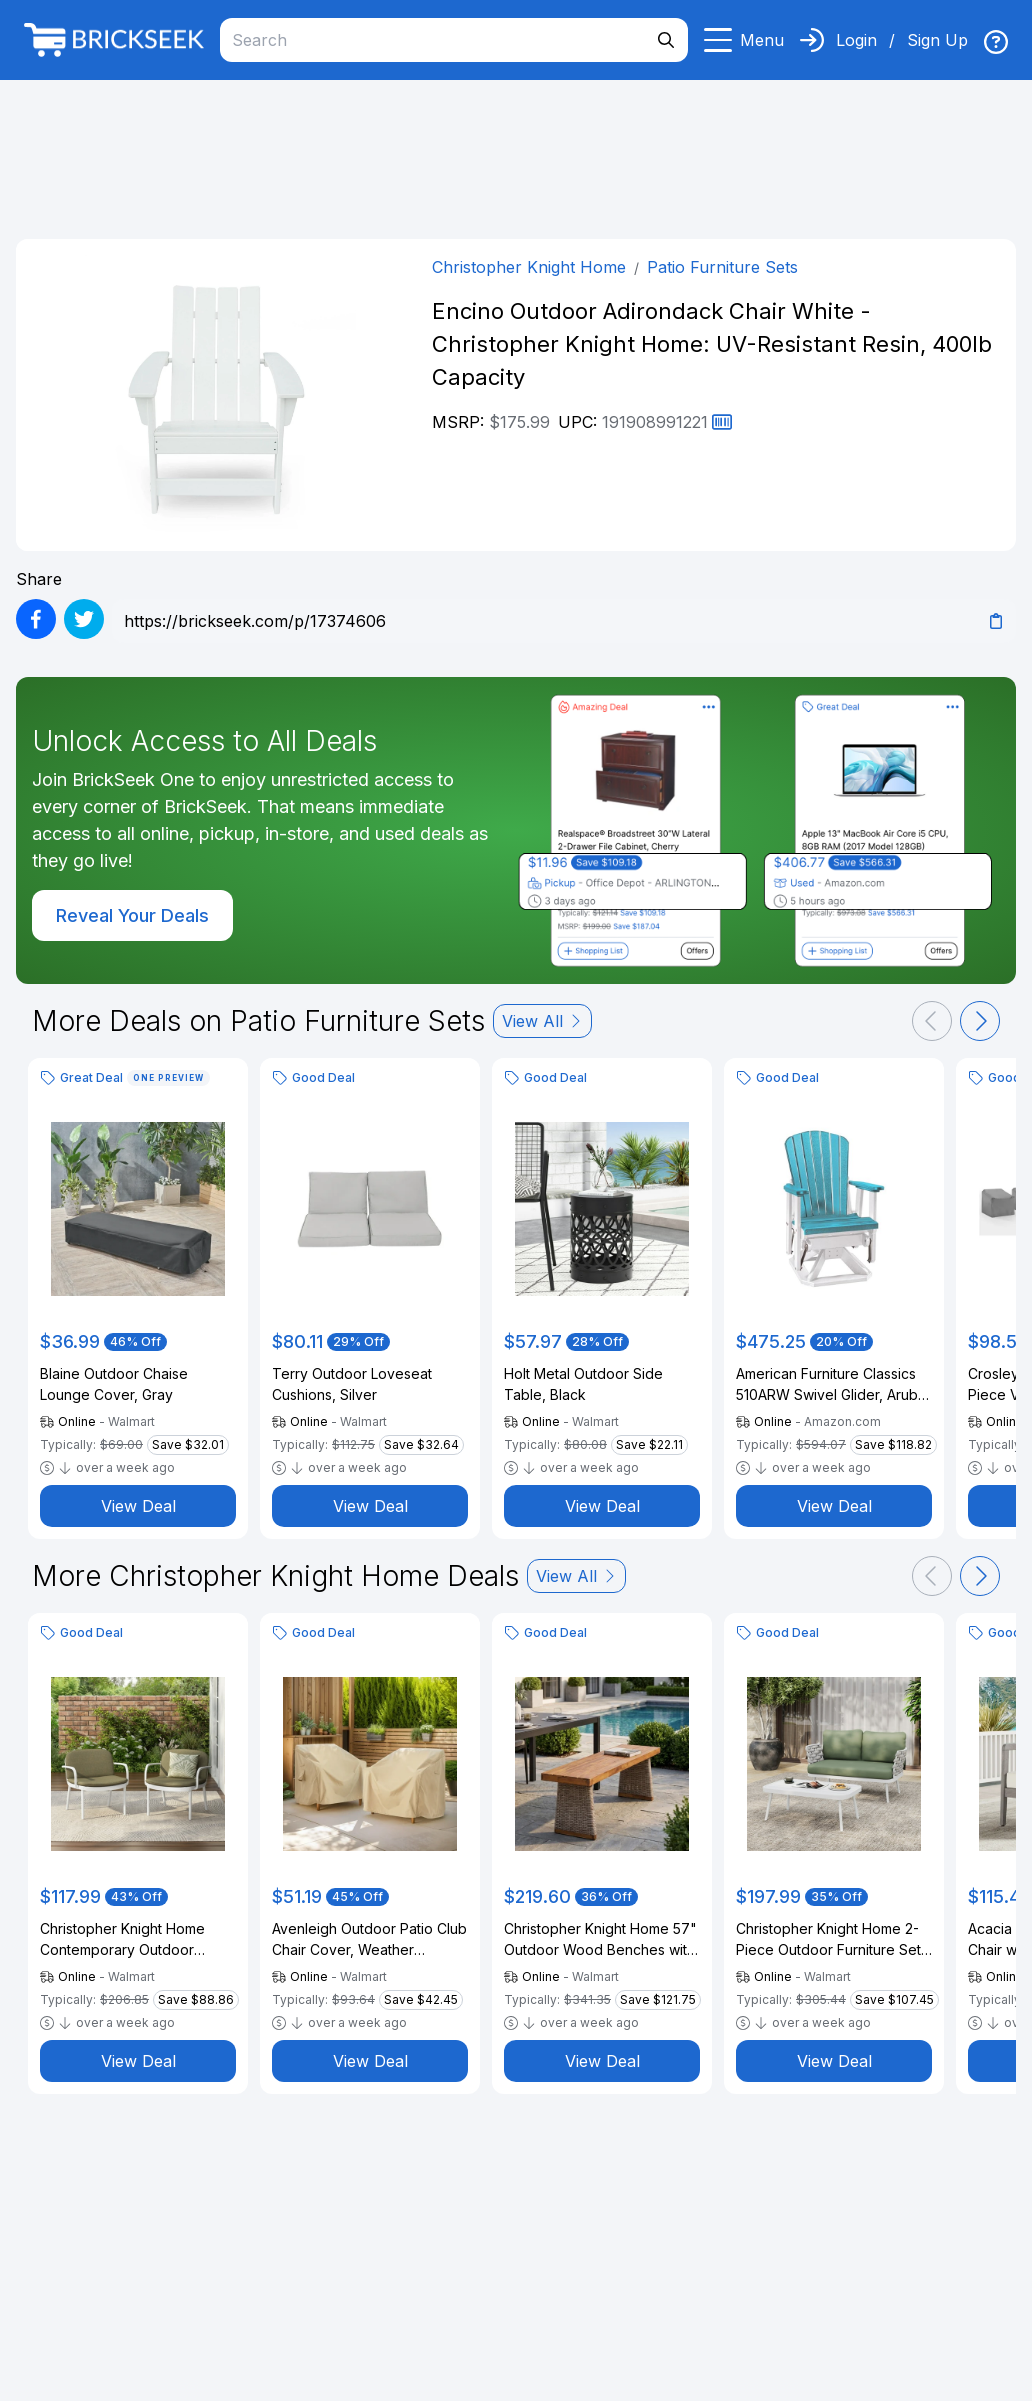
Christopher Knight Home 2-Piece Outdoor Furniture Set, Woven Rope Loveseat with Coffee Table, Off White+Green (830, 1940)
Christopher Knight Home (529, 267)
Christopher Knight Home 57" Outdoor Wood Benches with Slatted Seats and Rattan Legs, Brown (600, 1940)
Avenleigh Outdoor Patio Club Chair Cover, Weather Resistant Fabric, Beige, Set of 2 (369, 1940)
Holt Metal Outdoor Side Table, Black (583, 1384)
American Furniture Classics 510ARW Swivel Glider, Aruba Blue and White (831, 1385)
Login (856, 40)
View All (542, 1021)
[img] (996, 42)
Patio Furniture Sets (722, 267)
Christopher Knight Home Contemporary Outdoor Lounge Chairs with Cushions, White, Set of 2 (136, 1940)
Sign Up (937, 40)
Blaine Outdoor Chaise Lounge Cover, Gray (114, 1384)
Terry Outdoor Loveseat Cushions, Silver (352, 1384)
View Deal (138, 1506)
